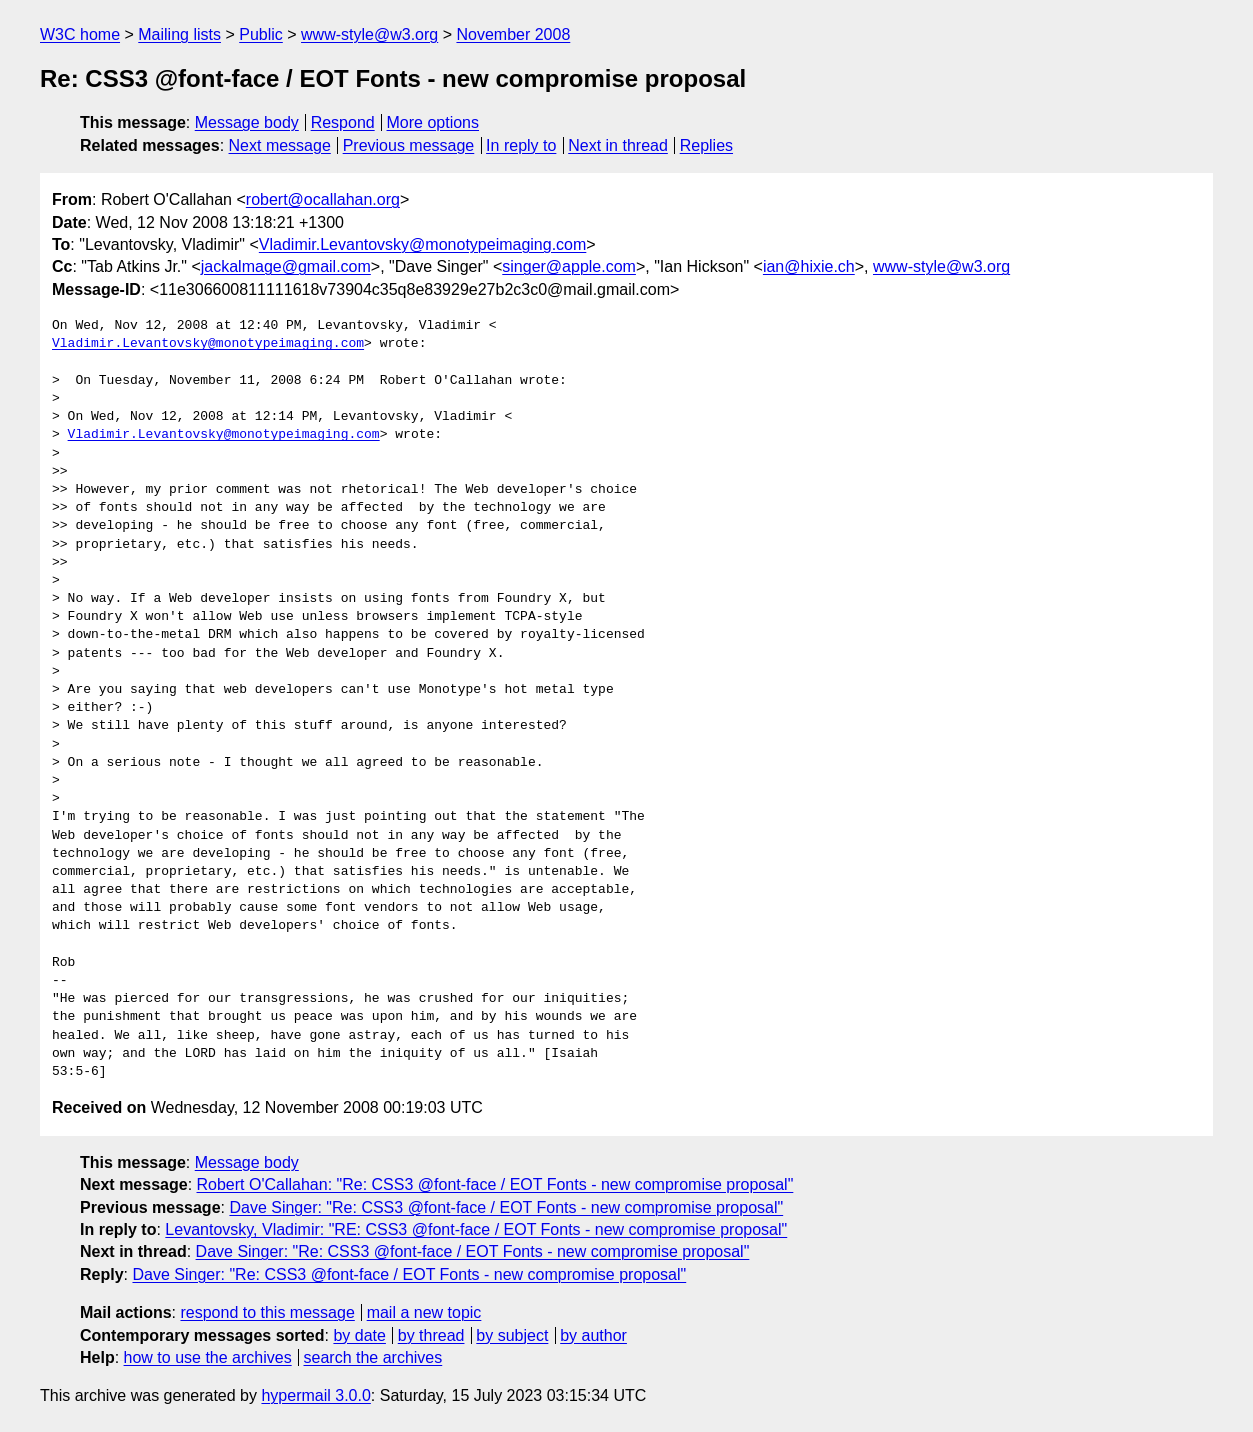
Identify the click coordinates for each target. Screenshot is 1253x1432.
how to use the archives (208, 1357)
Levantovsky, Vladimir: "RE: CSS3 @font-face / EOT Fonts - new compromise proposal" (476, 1229)
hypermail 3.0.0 (315, 1395)
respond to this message (267, 1312)
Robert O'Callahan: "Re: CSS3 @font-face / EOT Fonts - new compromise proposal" (495, 1184)
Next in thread (618, 145)
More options (433, 122)
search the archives (373, 1357)
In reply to (521, 145)
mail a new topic (424, 1312)
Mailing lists (179, 34)
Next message (280, 145)
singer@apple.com (569, 266)
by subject (512, 1335)
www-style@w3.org (369, 34)
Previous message (409, 145)
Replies (706, 145)
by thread (431, 1335)
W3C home (80, 34)
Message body (247, 122)
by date (359, 1335)
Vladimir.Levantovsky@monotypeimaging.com (423, 244)
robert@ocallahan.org (323, 199)
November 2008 (513, 34)
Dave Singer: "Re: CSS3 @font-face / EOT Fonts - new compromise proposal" (506, 1207)
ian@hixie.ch (809, 266)
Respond (343, 122)
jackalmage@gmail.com (286, 266)
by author (593, 1335)
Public (261, 34)
